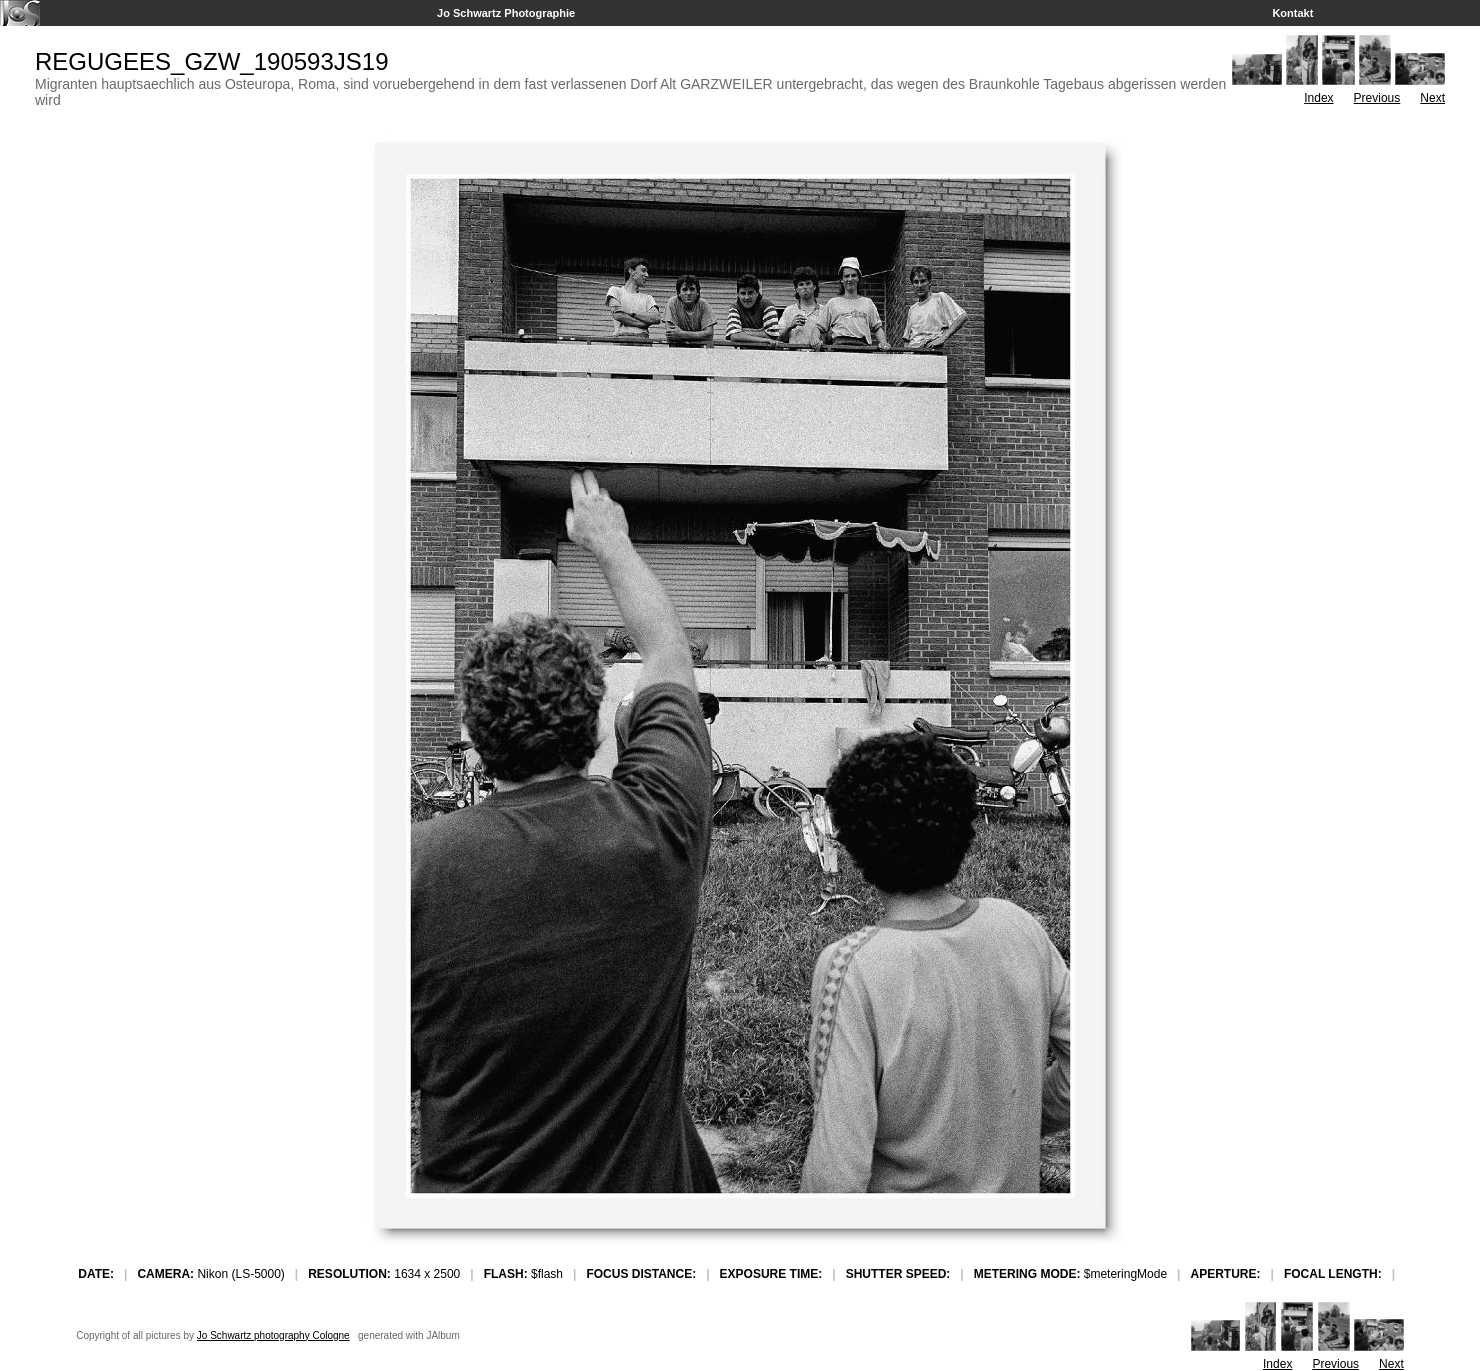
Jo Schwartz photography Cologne (273, 1335)
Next (1432, 98)
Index (1318, 98)
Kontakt (1292, 13)
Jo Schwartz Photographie (506, 13)
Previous (1377, 98)
